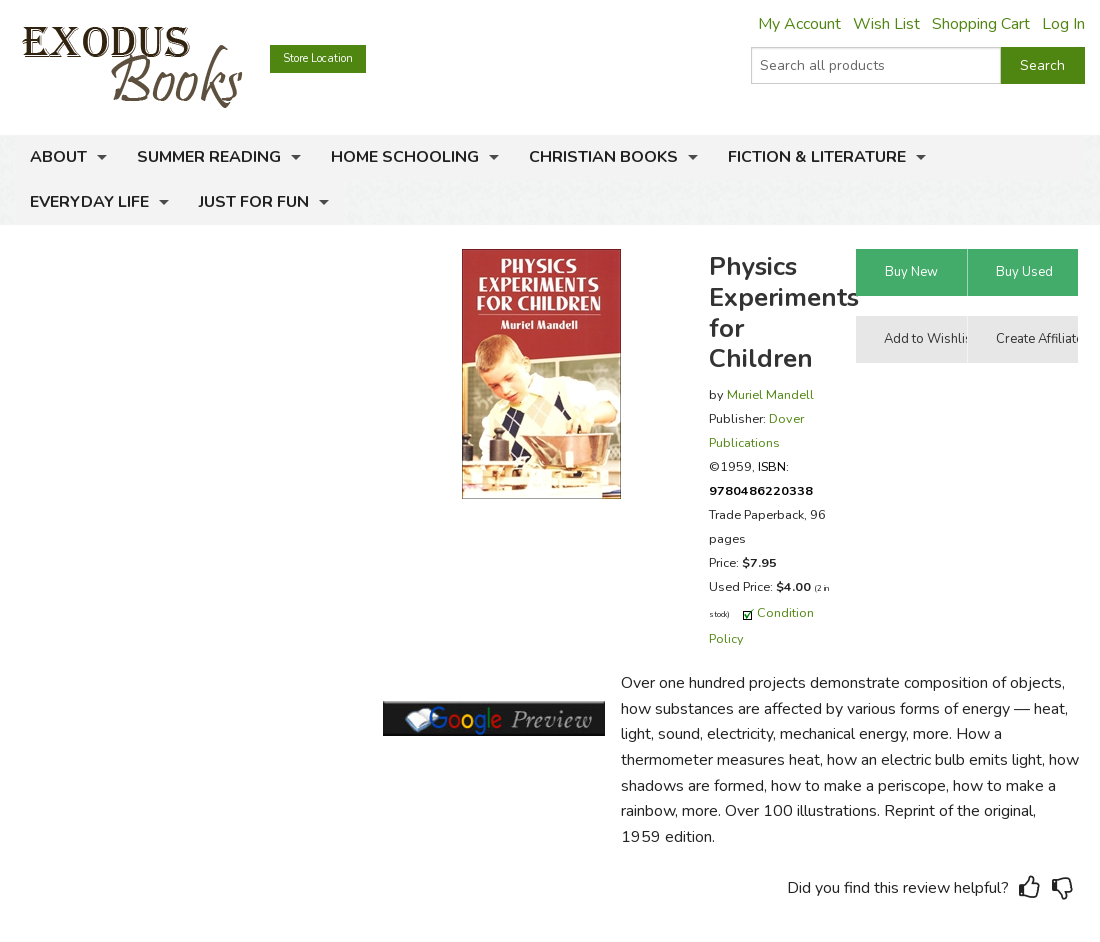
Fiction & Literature (817, 157)
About (58, 157)
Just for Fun (254, 202)
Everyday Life (89, 202)
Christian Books (603, 157)
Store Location (318, 58)
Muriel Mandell (770, 394)
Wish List (886, 24)
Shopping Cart (981, 24)
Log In (1063, 24)
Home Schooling (405, 157)
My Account (799, 24)
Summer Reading (209, 157)
